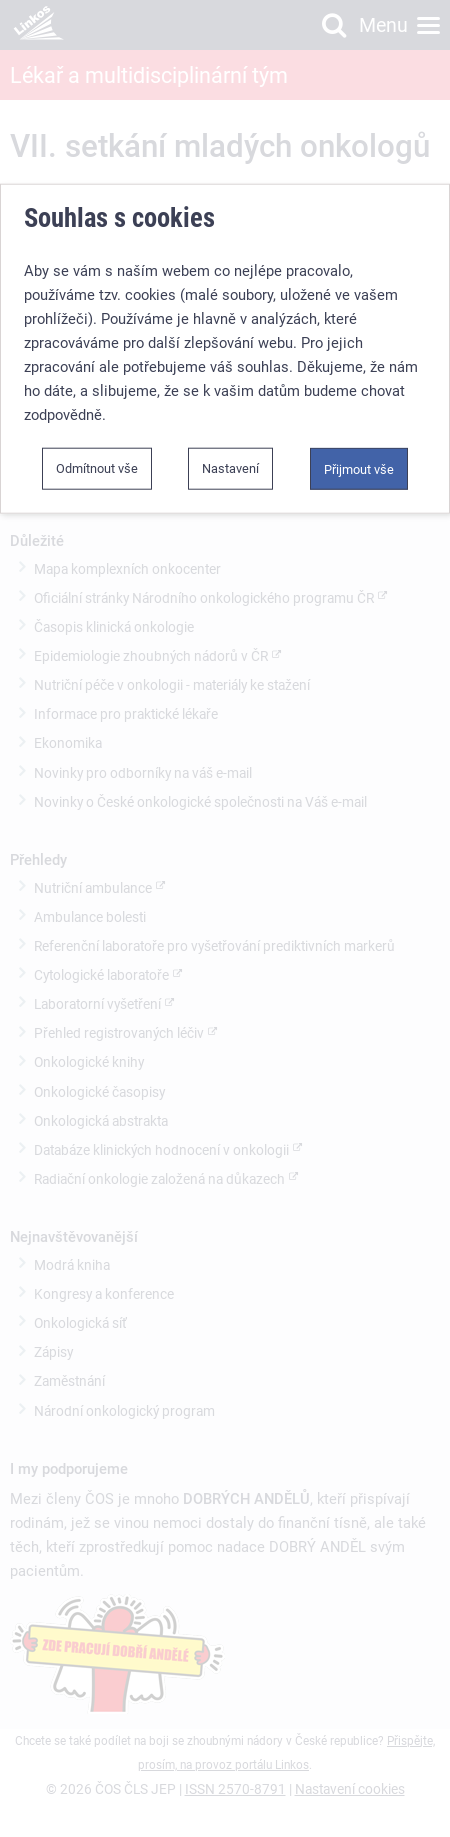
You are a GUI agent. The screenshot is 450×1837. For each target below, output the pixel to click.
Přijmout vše (359, 469)
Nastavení (230, 468)
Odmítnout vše (97, 468)
